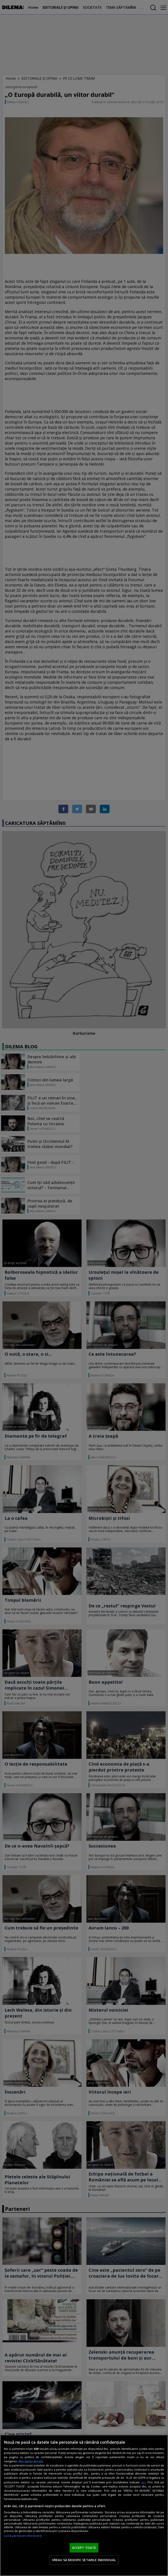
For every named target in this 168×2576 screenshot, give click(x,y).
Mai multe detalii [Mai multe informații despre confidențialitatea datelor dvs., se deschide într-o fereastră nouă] (30, 2461)
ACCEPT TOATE (84, 2547)
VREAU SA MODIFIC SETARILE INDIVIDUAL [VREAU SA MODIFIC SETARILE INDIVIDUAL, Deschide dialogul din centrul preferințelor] (84, 2560)
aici (143, 2482)
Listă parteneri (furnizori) (23, 2536)
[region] (84, 2505)
